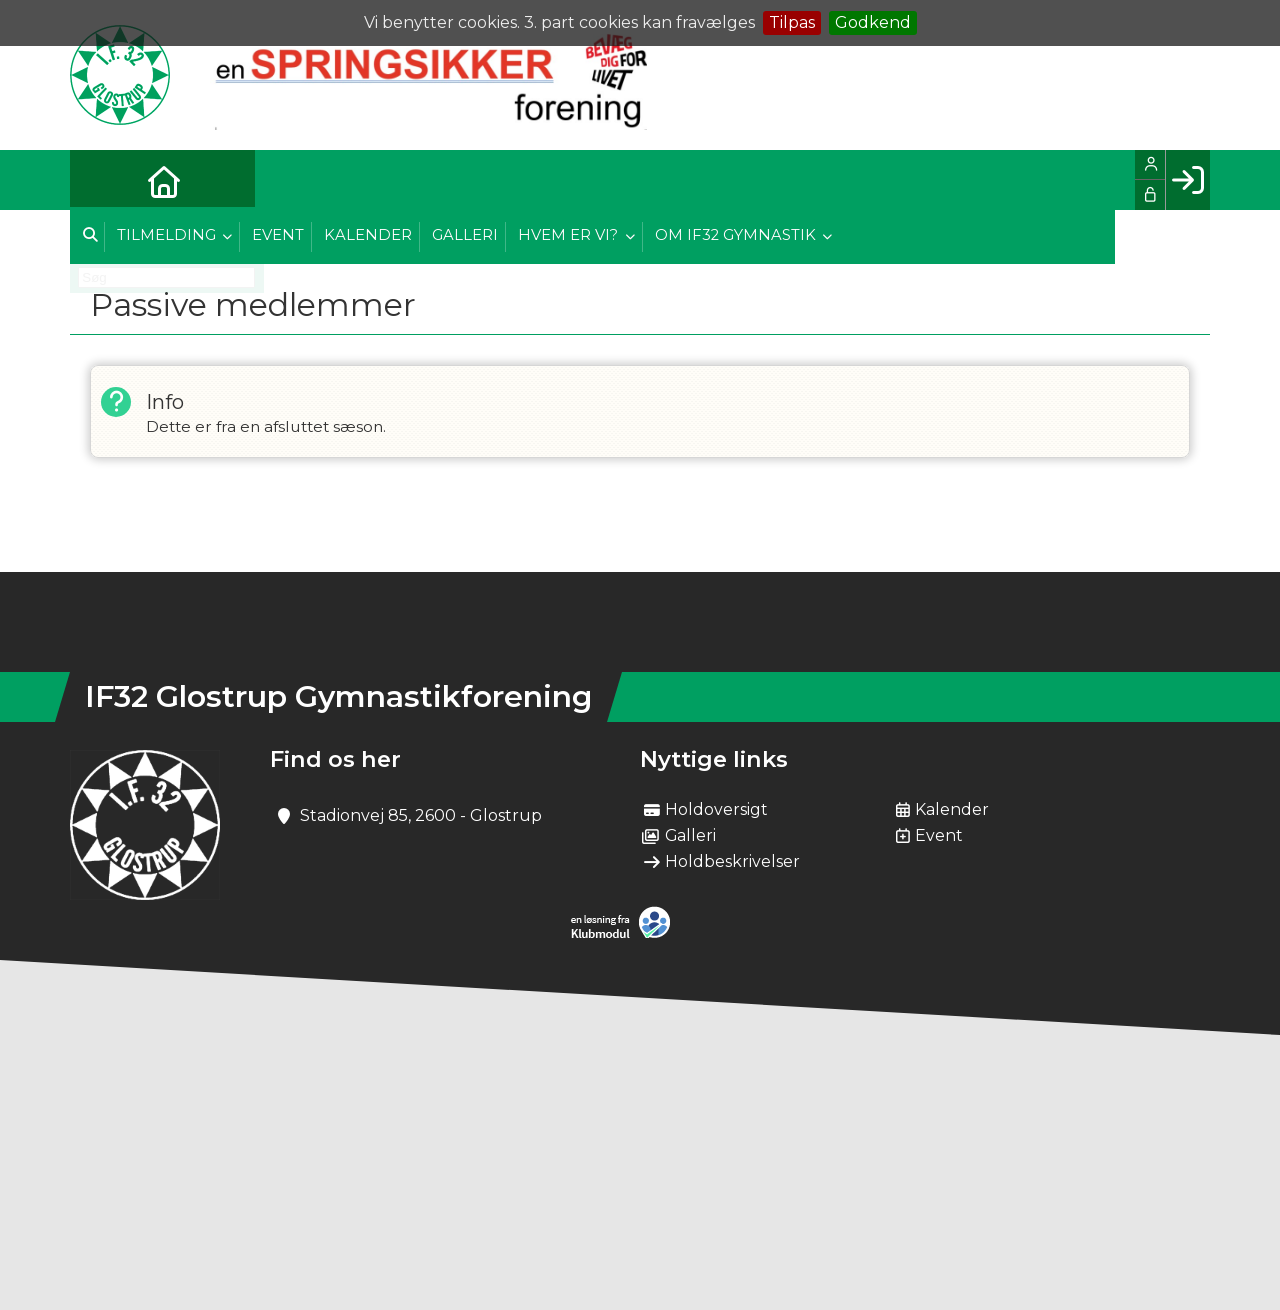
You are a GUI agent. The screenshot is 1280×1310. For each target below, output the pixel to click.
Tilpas (792, 22)
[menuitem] (100, 180)
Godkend (873, 22)
